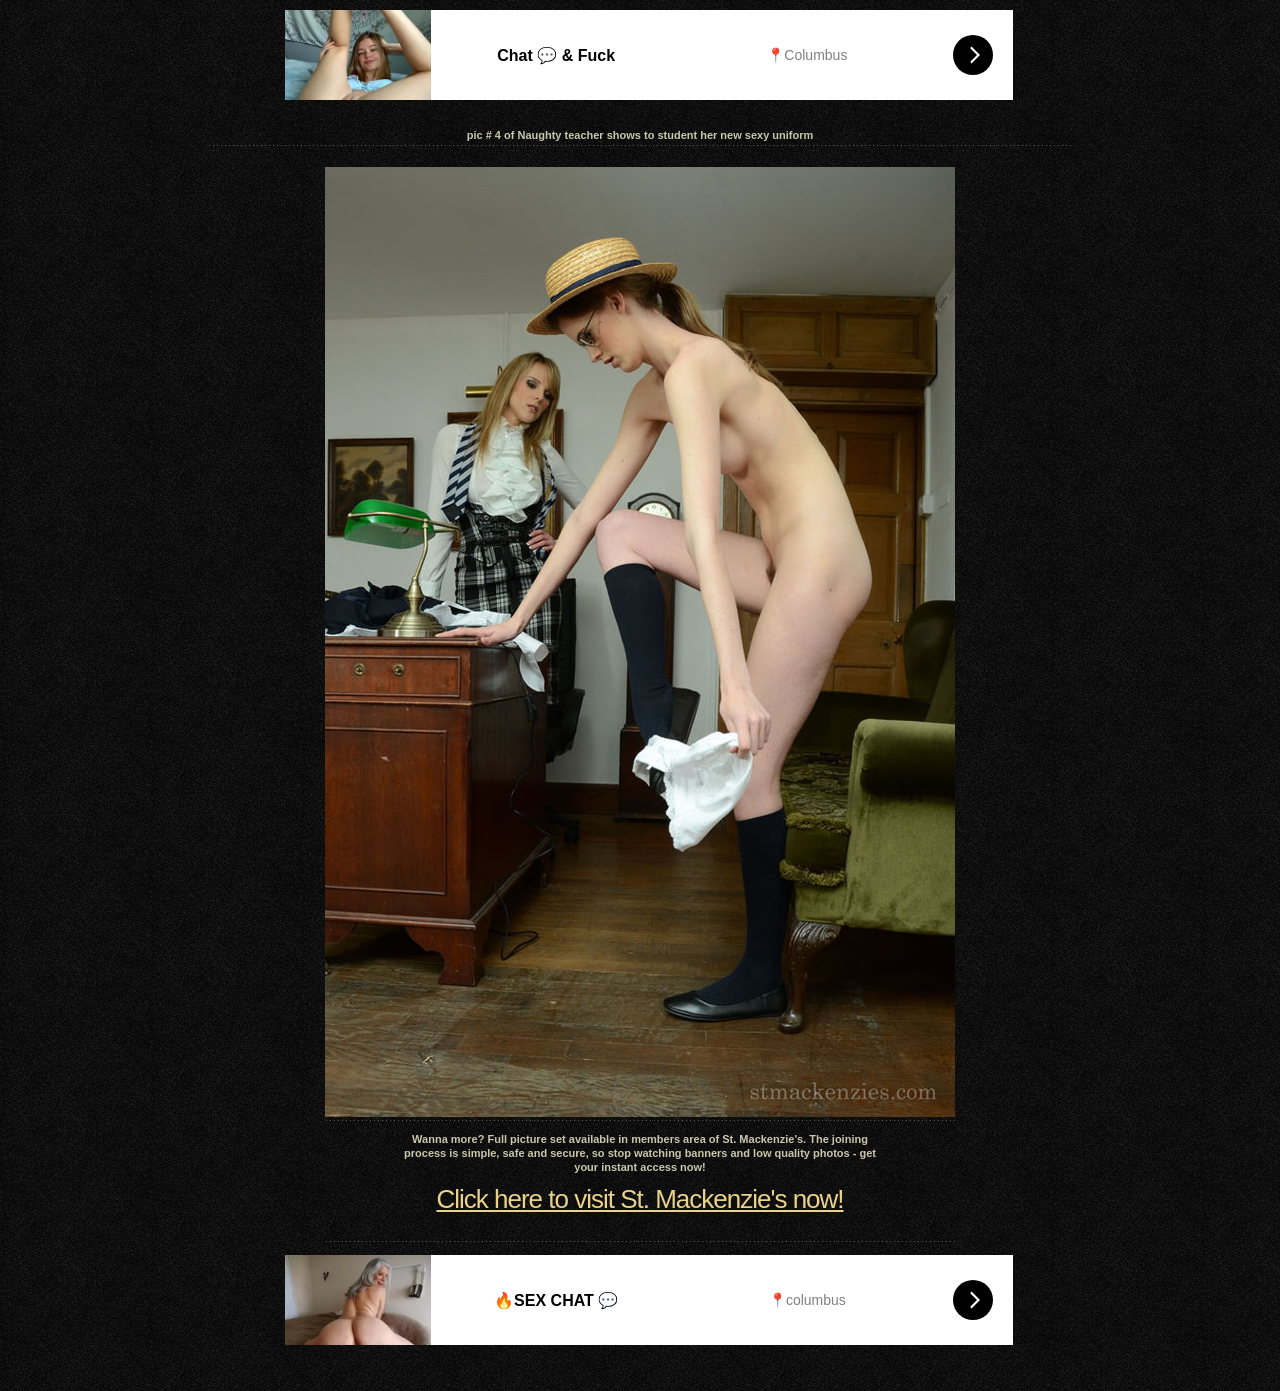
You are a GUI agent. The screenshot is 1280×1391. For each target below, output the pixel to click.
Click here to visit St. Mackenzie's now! (639, 1199)
